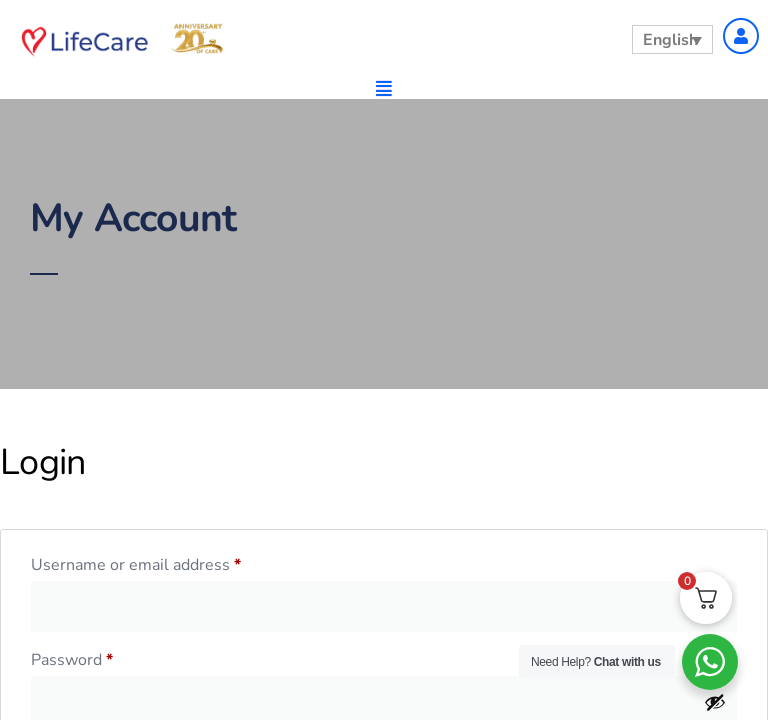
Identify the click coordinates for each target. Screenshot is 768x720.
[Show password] (715, 702)
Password (104, 657)
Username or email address (168, 562)
